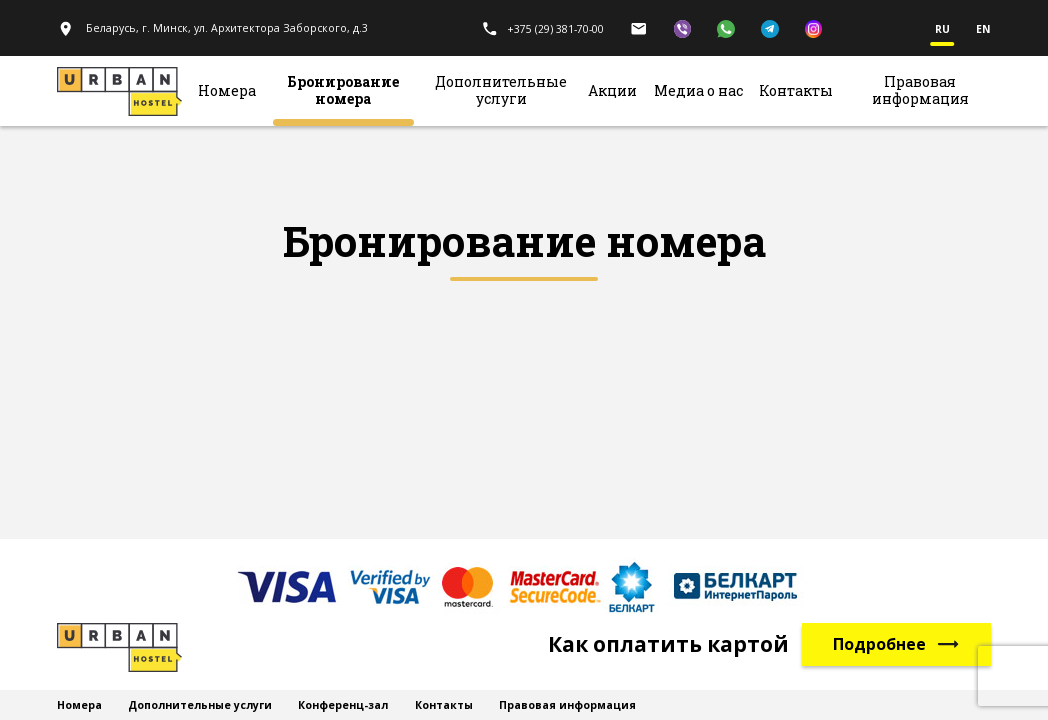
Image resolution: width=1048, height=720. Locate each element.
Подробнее (897, 644)
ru (942, 29)
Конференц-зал (343, 705)
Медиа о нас (698, 91)
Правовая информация (920, 91)
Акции (612, 91)
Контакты (796, 91)
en (983, 29)
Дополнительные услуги (501, 91)
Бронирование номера (343, 91)
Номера (227, 91)
